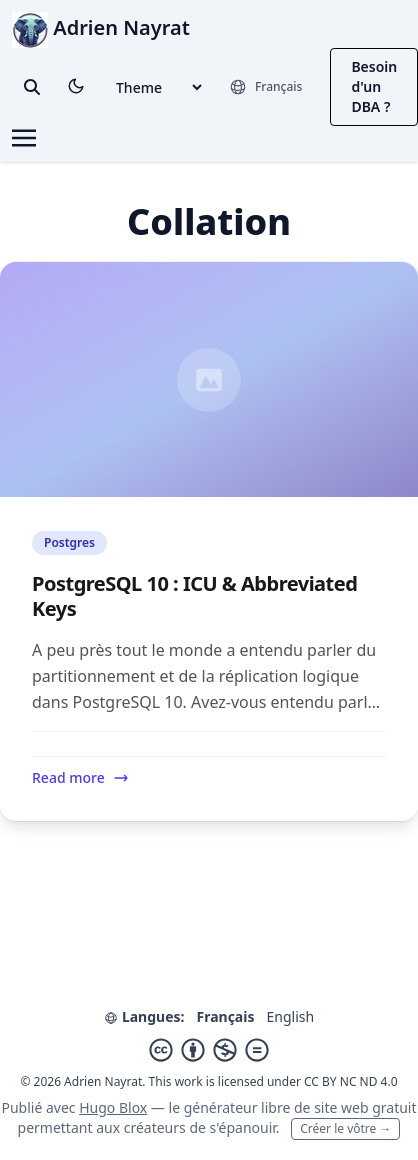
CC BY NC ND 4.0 (351, 1081)
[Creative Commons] (209, 1050)
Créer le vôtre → (345, 1128)
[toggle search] (32, 87)
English (290, 1016)
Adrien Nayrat (101, 27)
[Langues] (265, 87)
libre (275, 1107)
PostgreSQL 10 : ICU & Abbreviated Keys (194, 596)
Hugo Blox (113, 1107)
